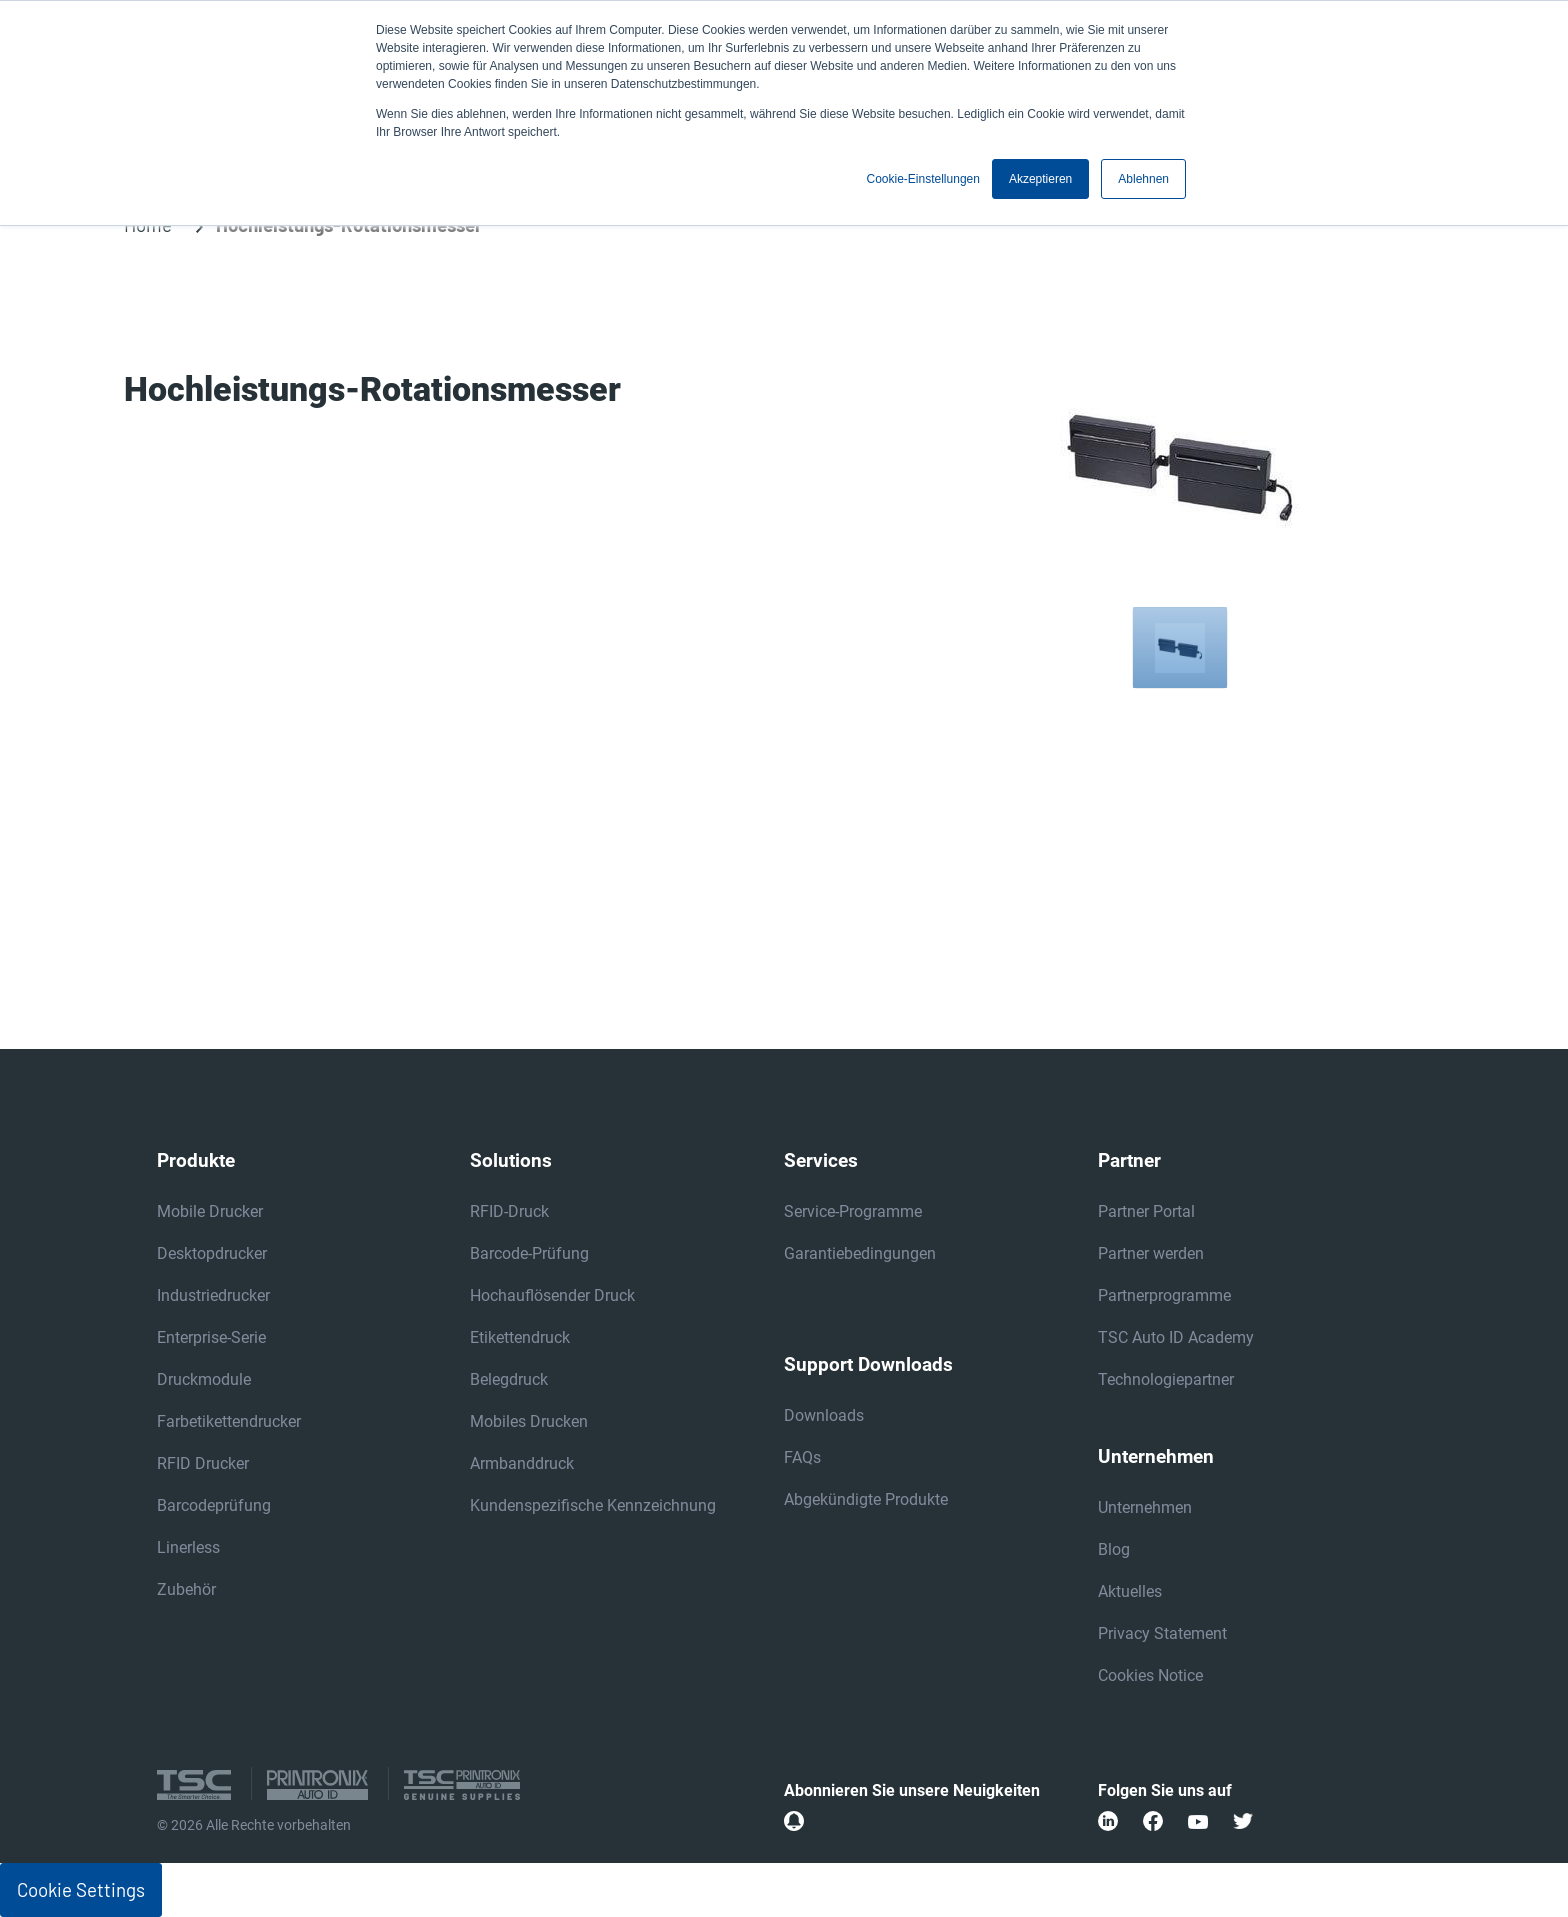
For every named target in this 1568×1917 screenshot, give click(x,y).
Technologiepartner (1166, 1379)
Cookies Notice (1150, 1675)
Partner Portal (1146, 1211)
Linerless (188, 1547)
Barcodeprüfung (214, 1505)
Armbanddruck (522, 1463)
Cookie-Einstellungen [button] (923, 179)
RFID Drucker (203, 1463)
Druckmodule (204, 1379)
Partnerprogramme (1164, 1295)
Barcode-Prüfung (529, 1253)
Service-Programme (853, 1211)
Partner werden (1151, 1253)
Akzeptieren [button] (1040, 179)
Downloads (824, 1415)
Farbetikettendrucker (229, 1421)
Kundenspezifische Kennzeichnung (593, 1505)
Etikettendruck (520, 1337)
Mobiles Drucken (529, 1421)
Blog (1114, 1549)
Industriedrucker (213, 1295)
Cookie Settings (81, 1889)
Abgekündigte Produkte (866, 1499)
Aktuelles (1130, 1591)
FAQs (802, 1457)
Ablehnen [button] (1143, 179)
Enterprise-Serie (211, 1337)
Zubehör (186, 1589)
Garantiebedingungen (860, 1253)
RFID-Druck (509, 1211)
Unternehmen (1145, 1507)
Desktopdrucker (212, 1253)
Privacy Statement (1162, 1633)
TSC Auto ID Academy (1176, 1337)
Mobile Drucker (210, 1211)
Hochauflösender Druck (552, 1295)
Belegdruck (509, 1379)
